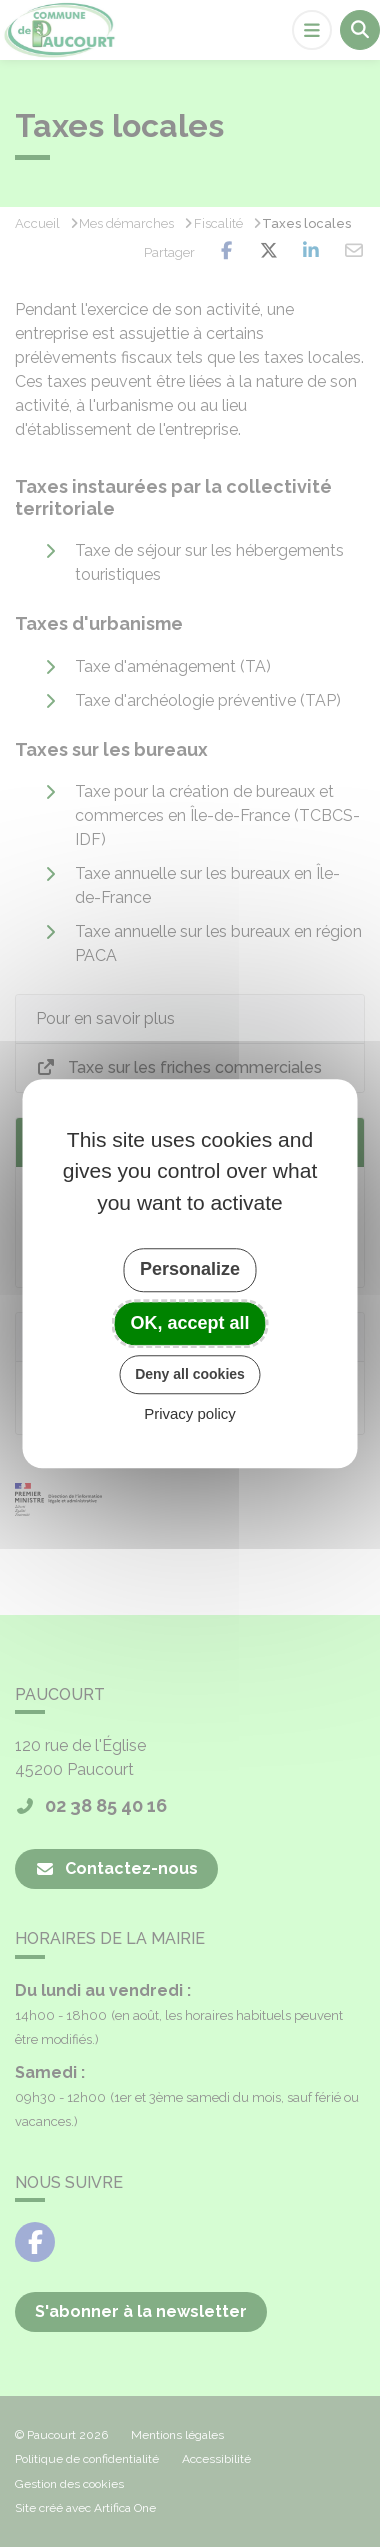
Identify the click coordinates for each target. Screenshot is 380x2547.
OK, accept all (189, 1323)
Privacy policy (190, 1413)
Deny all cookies (190, 1374)
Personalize (190, 1269)
